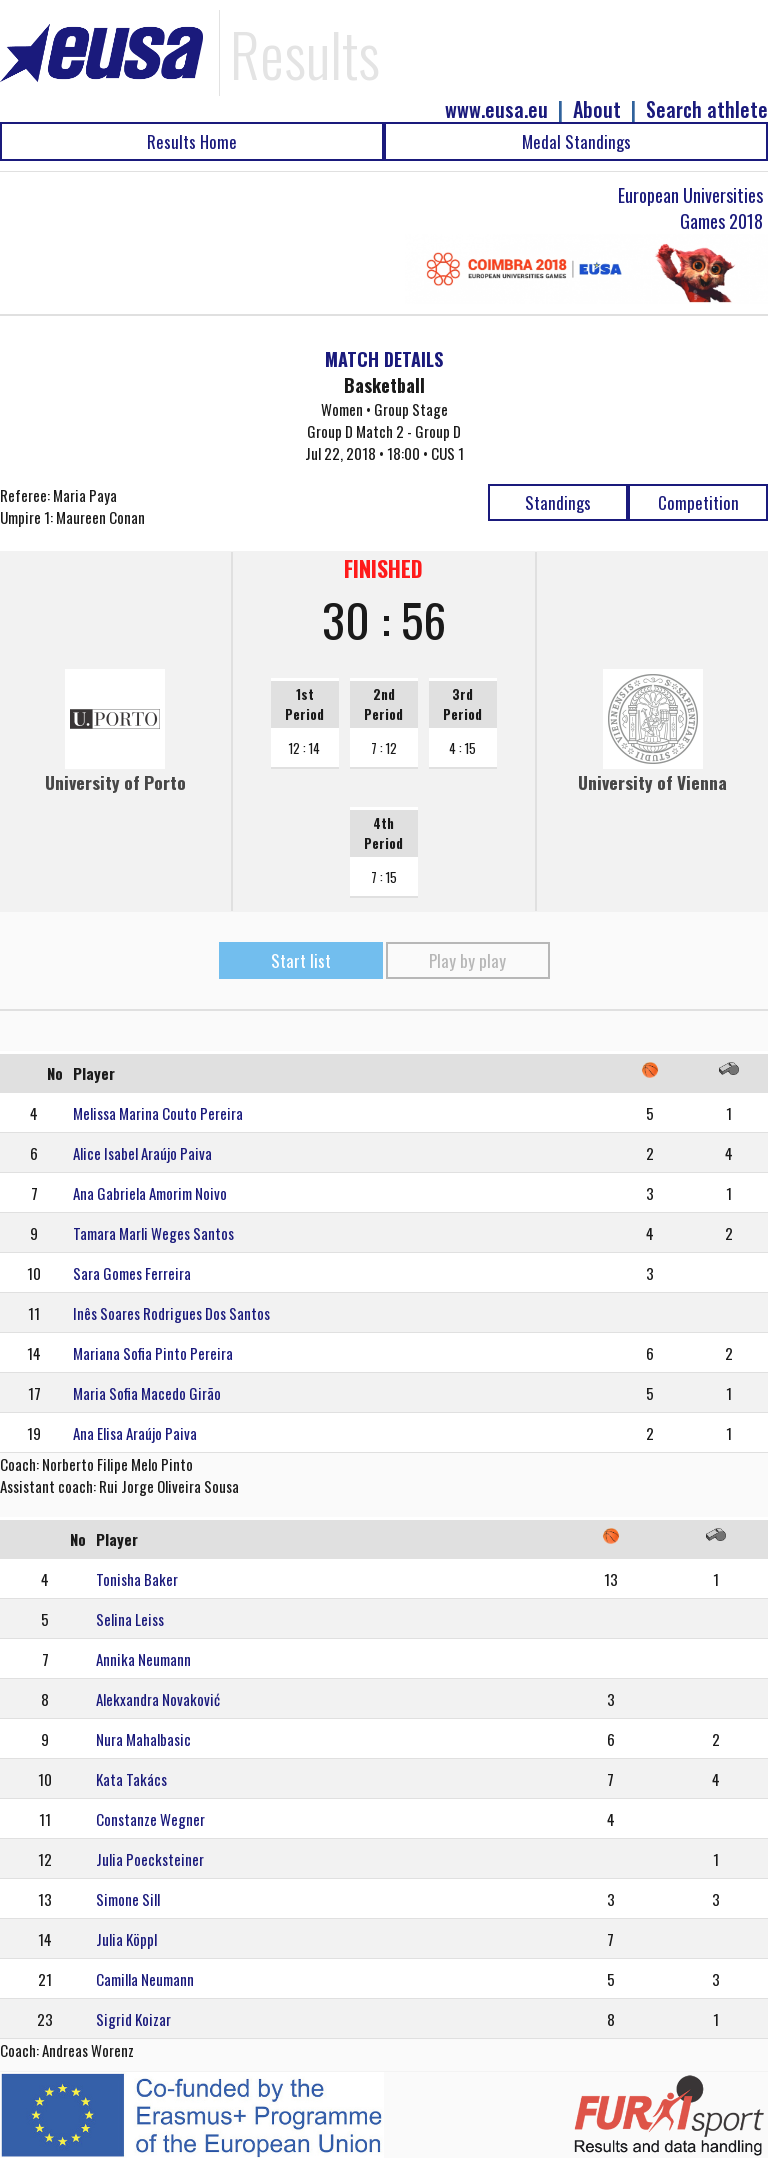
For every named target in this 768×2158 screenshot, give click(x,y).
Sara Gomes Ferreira (132, 1273)
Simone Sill (128, 1899)
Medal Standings (576, 141)
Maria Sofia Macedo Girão (147, 1393)
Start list (301, 960)
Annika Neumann (143, 1659)
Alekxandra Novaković (158, 1699)
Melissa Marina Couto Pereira (158, 1113)
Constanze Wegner (150, 1819)
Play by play (467, 960)
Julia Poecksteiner (150, 1859)
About (597, 109)
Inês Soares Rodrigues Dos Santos (171, 1313)
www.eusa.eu (496, 109)
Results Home (192, 141)
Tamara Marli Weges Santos (153, 1233)
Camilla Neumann (145, 1979)
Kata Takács (131, 1779)
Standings (558, 502)
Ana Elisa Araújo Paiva (135, 1433)
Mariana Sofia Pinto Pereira (153, 1353)
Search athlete (707, 109)
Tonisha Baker (137, 1579)
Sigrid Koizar (133, 2019)
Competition (698, 502)
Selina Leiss (130, 1619)
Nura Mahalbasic (143, 1739)
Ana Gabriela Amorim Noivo (150, 1193)
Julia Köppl (126, 1939)
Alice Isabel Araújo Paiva (142, 1153)
